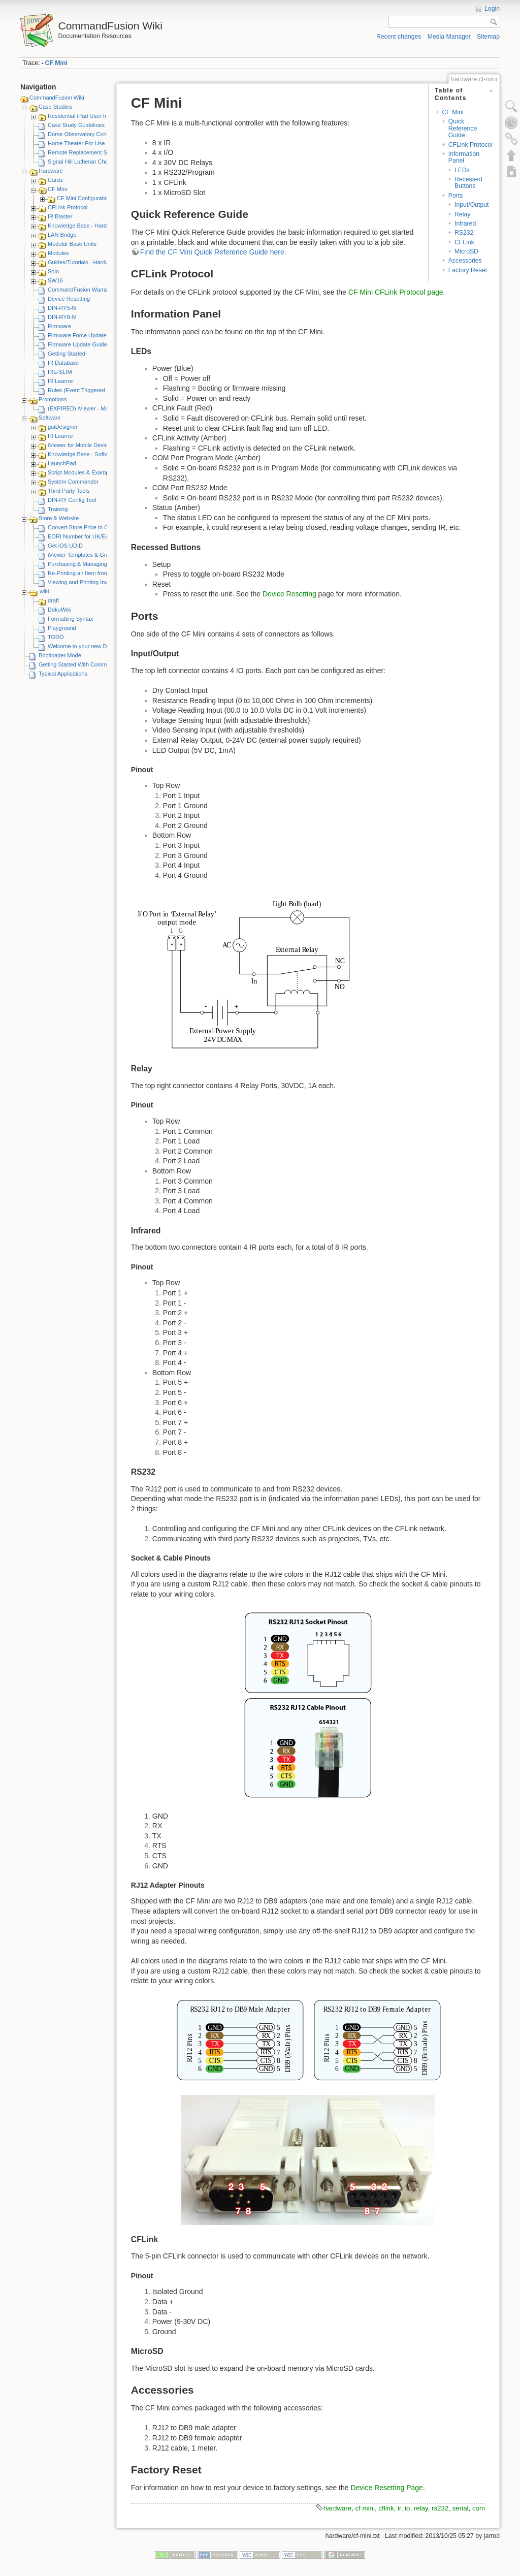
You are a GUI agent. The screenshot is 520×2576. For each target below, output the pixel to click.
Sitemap (488, 36)
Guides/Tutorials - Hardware (82, 262)
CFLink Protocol (67, 207)
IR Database (63, 363)
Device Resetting (69, 299)
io (407, 2508)
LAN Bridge (62, 235)
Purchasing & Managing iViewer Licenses (99, 564)
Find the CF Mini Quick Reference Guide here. (213, 252)
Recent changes (398, 36)
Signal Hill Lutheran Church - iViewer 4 (96, 161)
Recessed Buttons (468, 182)
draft (53, 600)
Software (49, 418)
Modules (58, 253)
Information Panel (463, 157)
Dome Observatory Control (81, 134)
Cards (55, 180)
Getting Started (66, 354)
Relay (462, 214)
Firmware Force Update (77, 335)
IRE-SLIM (60, 372)
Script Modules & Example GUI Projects (97, 472)
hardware (337, 2508)
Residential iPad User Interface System (96, 116)
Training (58, 509)
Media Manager (449, 36)
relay (421, 2508)
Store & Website (59, 518)
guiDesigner (63, 427)
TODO (56, 637)
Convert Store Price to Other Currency (95, 527)
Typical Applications (63, 674)
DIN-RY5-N (62, 308)
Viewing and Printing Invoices (84, 582)
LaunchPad (62, 463)
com (478, 2508)
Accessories (465, 260)
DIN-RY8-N (62, 317)
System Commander (73, 482)
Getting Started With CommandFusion (86, 664)
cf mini (365, 2508)
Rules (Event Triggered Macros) (87, 390)
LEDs (462, 170)
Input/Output (471, 204)
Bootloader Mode (60, 655)
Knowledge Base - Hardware (83, 225)
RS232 (463, 232)
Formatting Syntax (70, 619)
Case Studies (55, 107)
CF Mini (56, 63)
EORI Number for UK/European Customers (101, 536)
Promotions (53, 399)
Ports (455, 195)
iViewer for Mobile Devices (80, 445)
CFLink (464, 242)
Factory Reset (467, 270)
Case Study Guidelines (76, 125)
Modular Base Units (72, 244)
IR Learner (61, 381)
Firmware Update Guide (77, 344)
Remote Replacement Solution (85, 152)
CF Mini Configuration (84, 198)
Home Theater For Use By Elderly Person (99, 143)
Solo (53, 271)
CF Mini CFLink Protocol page (395, 292)
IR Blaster (60, 216)
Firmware (59, 326)
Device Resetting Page (386, 2488)
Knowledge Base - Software (82, 454)
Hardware (51, 171)
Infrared (465, 223)
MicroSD (466, 251)
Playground (62, 628)
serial (460, 2508)
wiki (44, 591)
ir (399, 2508)
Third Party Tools (68, 491)
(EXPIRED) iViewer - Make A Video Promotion (105, 408)
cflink (386, 2508)
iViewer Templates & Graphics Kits (90, 555)
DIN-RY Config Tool (72, 500)
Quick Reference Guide (462, 128)
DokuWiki (59, 610)
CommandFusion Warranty (81, 290)
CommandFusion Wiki (56, 97)
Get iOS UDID (65, 546)
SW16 (55, 280)
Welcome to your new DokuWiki (87, 646)
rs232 (440, 2508)
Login (492, 8)
